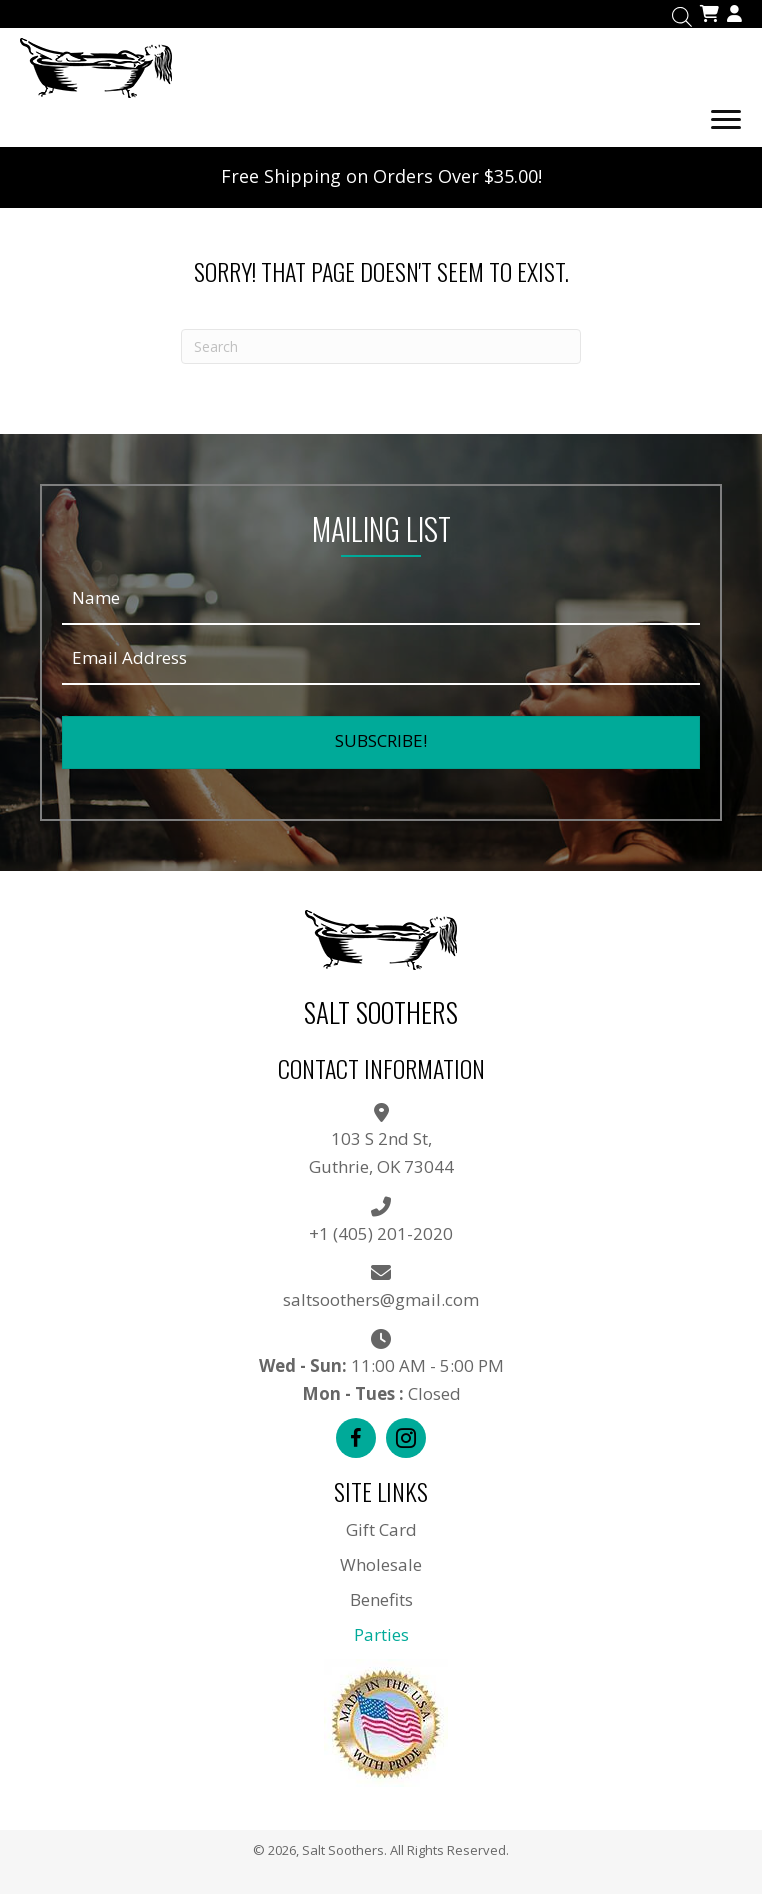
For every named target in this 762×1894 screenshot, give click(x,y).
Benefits (381, 1599)
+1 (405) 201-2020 (381, 1233)
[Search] (381, 346)
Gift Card (381, 1529)
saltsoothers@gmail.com (381, 1299)
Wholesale (381, 1564)
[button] (381, 742)
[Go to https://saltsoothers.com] (381, 65)
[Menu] (726, 120)
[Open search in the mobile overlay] (682, 14)
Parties (381, 1634)
